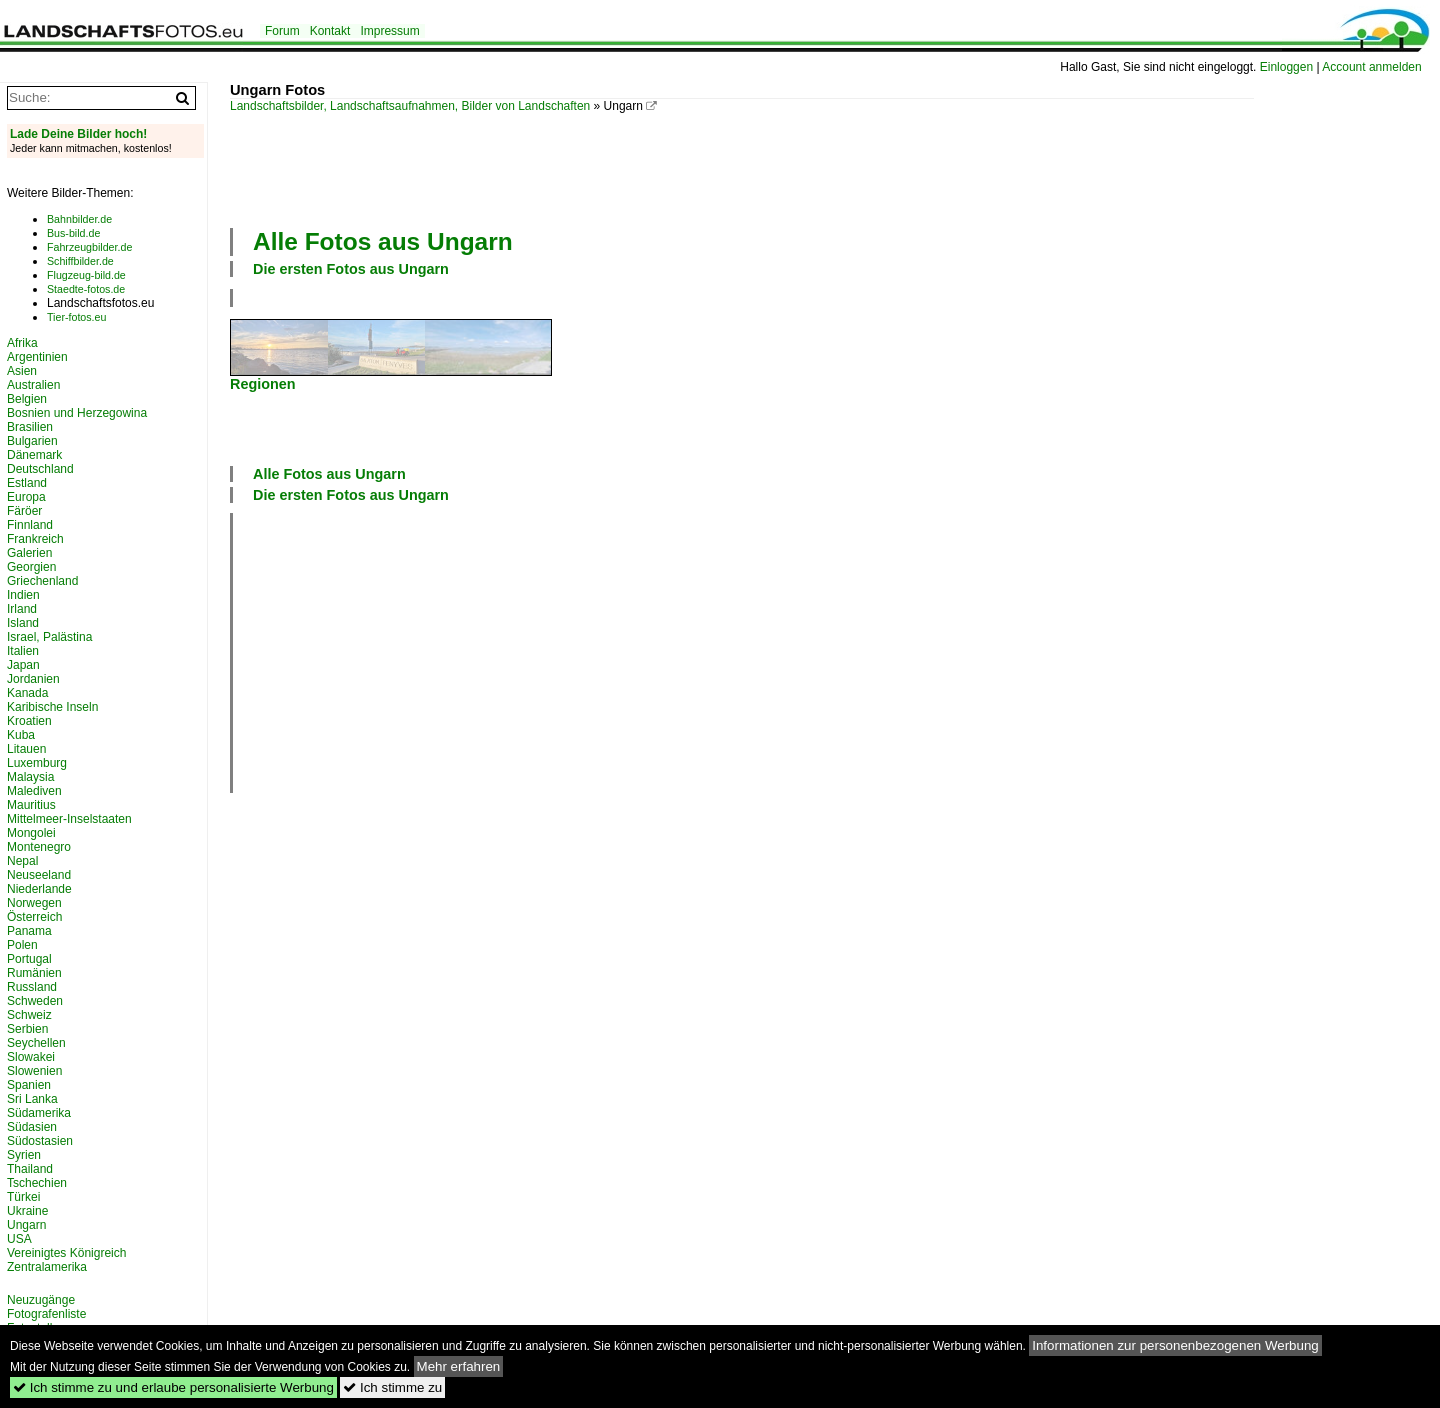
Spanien (29, 1085)
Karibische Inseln (52, 707)
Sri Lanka (32, 1099)
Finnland (30, 525)
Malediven (34, 791)
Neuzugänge (41, 1300)
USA (19, 1239)
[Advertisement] (742, 168)
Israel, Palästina (49, 637)
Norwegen (34, 903)
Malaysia (30, 777)
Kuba (21, 735)
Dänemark (34, 455)
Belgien (27, 399)
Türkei (23, 1197)
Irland (22, 609)
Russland (32, 987)
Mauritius (31, 805)
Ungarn (26, 1225)
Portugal (29, 959)
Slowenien (34, 1071)
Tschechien (37, 1183)
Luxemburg (37, 763)
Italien (23, 651)
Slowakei (31, 1057)
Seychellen (36, 1043)
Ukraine (27, 1211)
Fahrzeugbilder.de (89, 247)
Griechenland (42, 581)
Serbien (27, 1029)
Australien (33, 385)
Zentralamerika (47, 1267)
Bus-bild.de (73, 233)
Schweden (35, 1001)
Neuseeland (39, 875)
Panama (29, 931)
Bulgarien (32, 441)
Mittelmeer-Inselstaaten (69, 819)
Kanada (27, 693)
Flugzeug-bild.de (86, 275)
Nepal (22, 861)
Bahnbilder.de (79, 219)
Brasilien (30, 427)
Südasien (32, 1127)
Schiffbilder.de (80, 261)
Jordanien (33, 679)
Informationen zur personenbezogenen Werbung (1175, 1345)
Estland (27, 483)
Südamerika (39, 1113)
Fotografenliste (46, 1314)
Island (23, 623)
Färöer (24, 511)
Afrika (22, 343)
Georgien (31, 567)
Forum (282, 31)
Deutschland (40, 469)
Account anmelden (1371, 67)
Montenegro (39, 847)
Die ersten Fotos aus (351, 269)
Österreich (34, 917)
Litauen (26, 749)
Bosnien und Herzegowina (77, 413)
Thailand (30, 1169)
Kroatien (29, 721)
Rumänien (34, 973)
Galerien (29, 553)
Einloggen (1286, 67)
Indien (23, 595)
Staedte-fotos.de (86, 289)
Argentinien (37, 357)
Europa (26, 497)
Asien (22, 371)
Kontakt (330, 31)
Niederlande (39, 889)
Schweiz (29, 1015)
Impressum (389, 31)
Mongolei (31, 833)
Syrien (24, 1155)
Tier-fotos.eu (76, 317)
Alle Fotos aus (383, 241)
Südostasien (40, 1141)
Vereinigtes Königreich (66, 1253)
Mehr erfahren (459, 1366)
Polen (22, 945)
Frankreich (35, 539)
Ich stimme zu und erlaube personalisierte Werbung (173, 1387)
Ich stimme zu (392, 1387)
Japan (23, 665)
